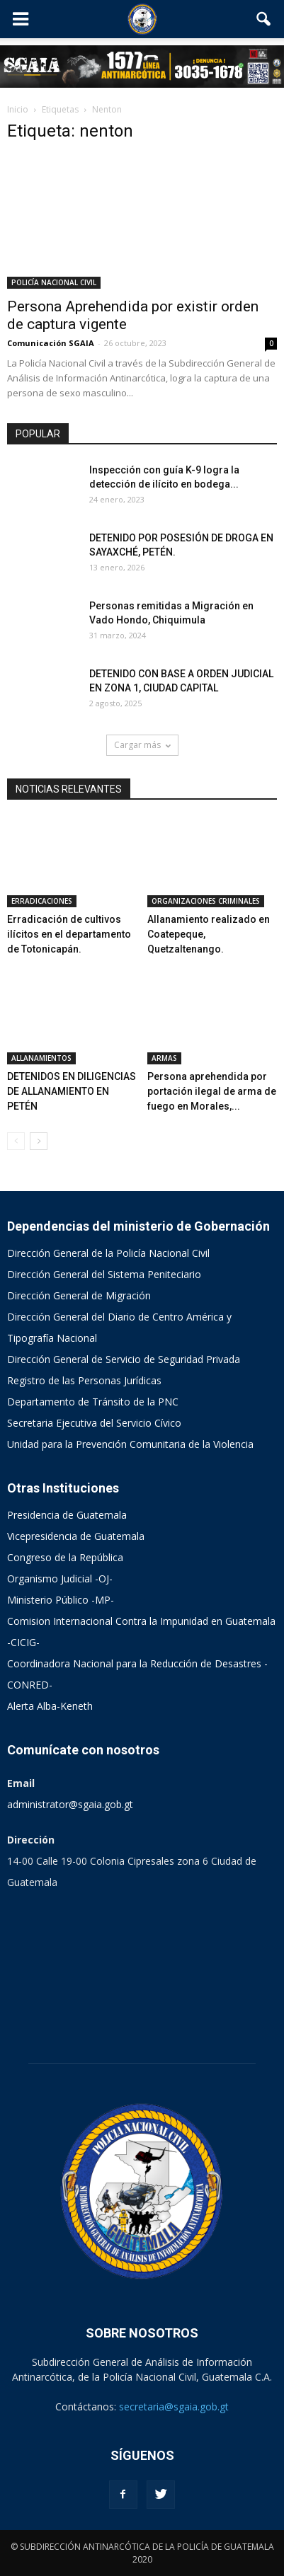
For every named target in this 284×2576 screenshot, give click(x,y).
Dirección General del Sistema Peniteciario (104, 1274)
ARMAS (164, 1058)
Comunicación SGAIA (50, 343)
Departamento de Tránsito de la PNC (92, 1401)
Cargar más (142, 745)
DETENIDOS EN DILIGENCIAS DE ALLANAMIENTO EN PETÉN (71, 1091)
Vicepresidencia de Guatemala (75, 1536)
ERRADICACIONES (41, 901)
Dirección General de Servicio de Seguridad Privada (123, 1359)
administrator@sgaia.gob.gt (70, 1804)
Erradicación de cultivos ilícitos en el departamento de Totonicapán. (69, 934)
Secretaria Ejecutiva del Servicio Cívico (94, 1423)
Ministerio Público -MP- (60, 1599)
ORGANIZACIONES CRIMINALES (206, 901)
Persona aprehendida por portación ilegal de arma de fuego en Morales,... (211, 1091)
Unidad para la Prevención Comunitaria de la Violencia (130, 1444)
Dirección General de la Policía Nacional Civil (108, 1253)
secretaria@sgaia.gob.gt (174, 2406)
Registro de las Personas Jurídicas (84, 1380)
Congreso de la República (65, 1557)
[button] (264, 19)
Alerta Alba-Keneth (50, 1706)
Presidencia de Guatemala (67, 1515)
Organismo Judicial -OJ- (60, 1578)
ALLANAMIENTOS (41, 1058)
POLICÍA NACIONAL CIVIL (53, 282)
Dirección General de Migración (79, 1295)
